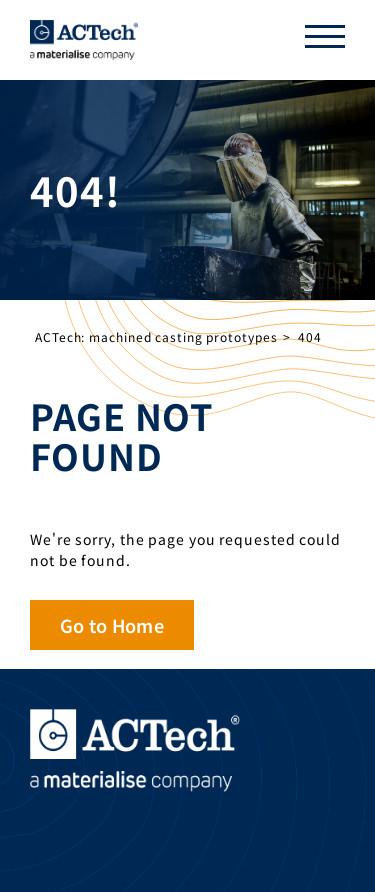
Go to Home (112, 625)
